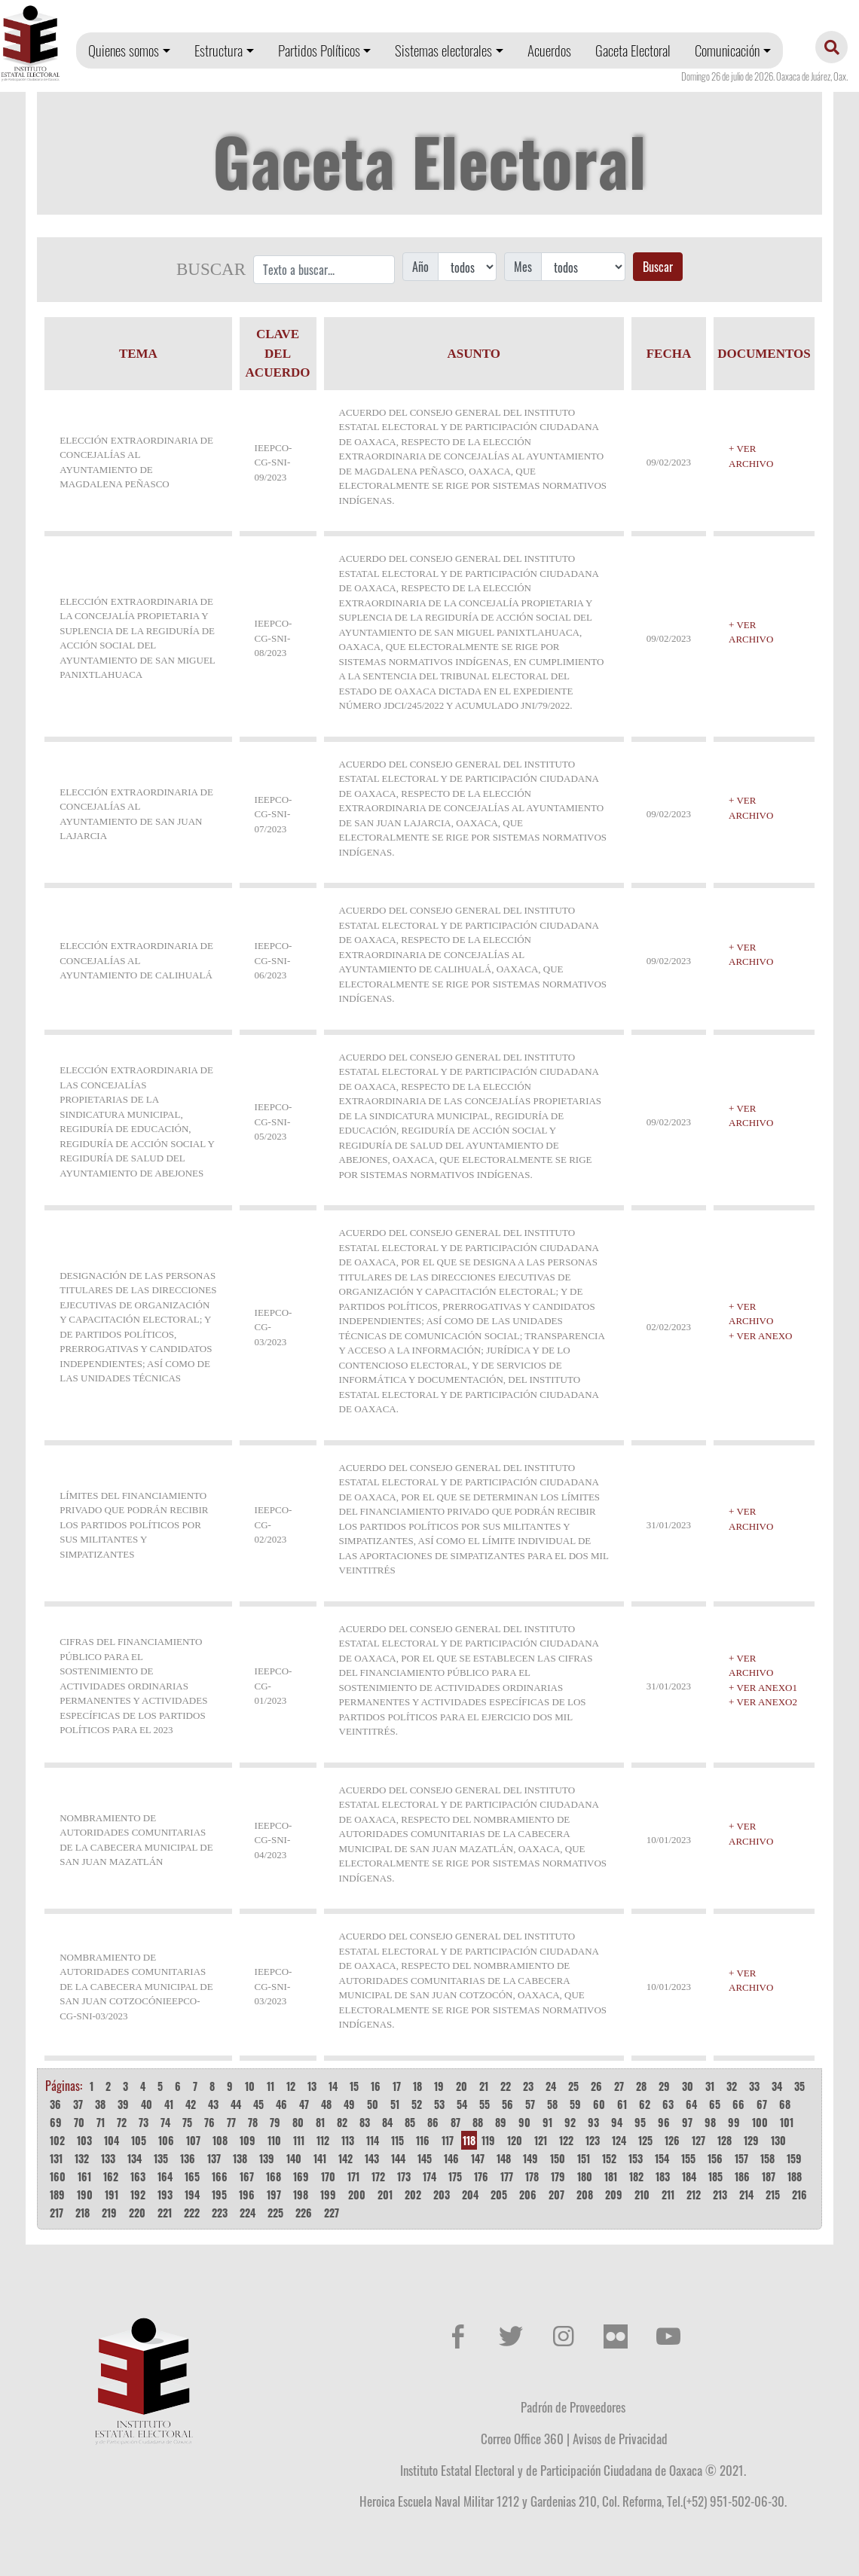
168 (273, 2176)
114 (372, 2140)
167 (247, 2176)
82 (342, 2122)
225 (275, 2212)
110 (274, 2140)
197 (274, 2194)
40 (146, 2104)
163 (137, 2176)
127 (698, 2140)
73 (143, 2122)
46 (281, 2104)
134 (134, 2158)
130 (778, 2140)
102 (57, 2140)
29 (664, 2086)
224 (247, 2212)
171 (353, 2176)
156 (715, 2158)
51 (394, 2104)
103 (84, 2140)
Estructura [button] (218, 50)
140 (293, 2158)
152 (609, 2158)
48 (326, 2104)
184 (689, 2176)
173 (404, 2176)
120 (514, 2140)
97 (687, 2122)
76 (209, 2122)
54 (462, 2104)
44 (236, 2104)
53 (439, 2104)
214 (746, 2194)
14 (333, 2086)
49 (349, 2104)
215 (773, 2194)
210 (642, 2194)
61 (622, 2104)
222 (192, 2212)
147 (478, 2158)
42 (190, 2104)
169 (301, 2176)
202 (413, 2194)
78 (253, 2122)
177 (506, 2176)
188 (794, 2176)
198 (300, 2194)
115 (397, 2140)
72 (122, 2122)
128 (724, 2140)
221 (164, 2212)
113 (347, 2140)
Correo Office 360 (522, 2438)
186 (742, 2176)
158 (767, 2158)
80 (298, 2122)
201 (385, 2194)
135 (161, 2158)
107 (193, 2140)
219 (109, 2212)
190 (85, 2194)
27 (619, 2086)
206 (527, 2194)
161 (84, 2176)
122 (566, 2140)
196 (247, 2194)
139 (266, 2158)
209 (613, 2194)
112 (322, 2140)
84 (387, 2122)
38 (100, 2104)
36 (55, 2104)
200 (356, 2194)
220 (137, 2212)
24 (551, 2086)
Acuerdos (549, 50)
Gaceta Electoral (633, 50)
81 (320, 2122)
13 (311, 2086)
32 (731, 2086)
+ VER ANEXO (760, 1335)
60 (599, 2104)
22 (505, 2086)
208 (584, 2194)
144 (398, 2158)
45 (258, 2104)
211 (668, 2194)
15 (354, 2086)
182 (636, 2176)
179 (558, 2176)
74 (165, 2122)
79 (275, 2122)
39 (123, 2104)
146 (451, 2158)
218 (82, 2212)
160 (58, 2176)
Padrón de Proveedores (573, 2406)
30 (687, 2086)
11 (270, 2086)
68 (784, 2104)
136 (187, 2158)
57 (530, 2104)
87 (455, 2122)
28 (641, 2086)
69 (56, 2122)
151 (583, 2158)
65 (714, 2104)
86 (433, 2122)
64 (691, 2104)
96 (664, 2122)
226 (303, 2212)
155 (688, 2158)
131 (56, 2158)
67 (762, 2104)
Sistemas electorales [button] (443, 50)
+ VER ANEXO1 (763, 1687)
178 (532, 2176)
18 (417, 2086)
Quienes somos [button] (123, 50)
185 (715, 2176)
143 (372, 2158)
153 (635, 2158)
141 (319, 2158)
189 (57, 2194)
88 (477, 2122)
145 (424, 2158)
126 (672, 2140)
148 (504, 2158)
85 (410, 2122)
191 (111, 2194)
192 (137, 2194)
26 (596, 2086)
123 (592, 2140)
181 (610, 2176)
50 (372, 2104)
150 (557, 2158)
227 (331, 2212)
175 (455, 2176)
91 (547, 2122)
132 (82, 2158)
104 (111, 2140)
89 (500, 2122)
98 (710, 2122)
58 (552, 2104)
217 (56, 2212)
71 (100, 2122)
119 (488, 2140)
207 (556, 2194)
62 (644, 2104)
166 (220, 2176)
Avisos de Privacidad (620, 2438)
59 (575, 2104)
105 (138, 2140)
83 (364, 2122)
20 (461, 2086)
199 (328, 2194)
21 (483, 2086)
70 (79, 2122)
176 (481, 2176)
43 (213, 2104)
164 (165, 2176)
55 (484, 2104)
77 (231, 2122)
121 (540, 2140)
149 (530, 2158)
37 (78, 2104)
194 (192, 2194)
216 (799, 2194)
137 (214, 2158)
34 (777, 2086)
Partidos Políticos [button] (319, 50)
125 (645, 2140)
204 (470, 2194)
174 (429, 2176)
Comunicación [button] (727, 50)
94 (616, 2122)
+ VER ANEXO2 (763, 1702)
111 (298, 2140)
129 (751, 2140)
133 (108, 2158)
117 (448, 2140)
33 (754, 2086)
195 (219, 2194)
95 (640, 2122)
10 (250, 2086)
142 (345, 2158)
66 (738, 2104)
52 (416, 2104)
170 (328, 2176)
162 (110, 2176)
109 (247, 2140)
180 (584, 2176)
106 (166, 2140)
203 (441, 2194)
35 (799, 2086)
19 (439, 2086)
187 (768, 2176)
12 (290, 2086)
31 (709, 2086)
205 (499, 2194)
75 (187, 2122)
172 (378, 2176)
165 (192, 2176)
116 (423, 2140)
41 (168, 2104)
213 (720, 2194)
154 (662, 2158)
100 (760, 2122)
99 (734, 2122)
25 (573, 2086)
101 (786, 2122)
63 (668, 2104)
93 (593, 2122)
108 (220, 2140)
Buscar (658, 267)
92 (570, 2122)
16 (376, 2086)
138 (240, 2158)
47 (304, 2104)
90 (524, 2122)
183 (663, 2176)
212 (693, 2194)
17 (397, 2086)
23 (528, 2086)
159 (794, 2158)
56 (507, 2104)
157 (741, 2158)
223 (220, 2212)
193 (165, 2194)
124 (619, 2140)
